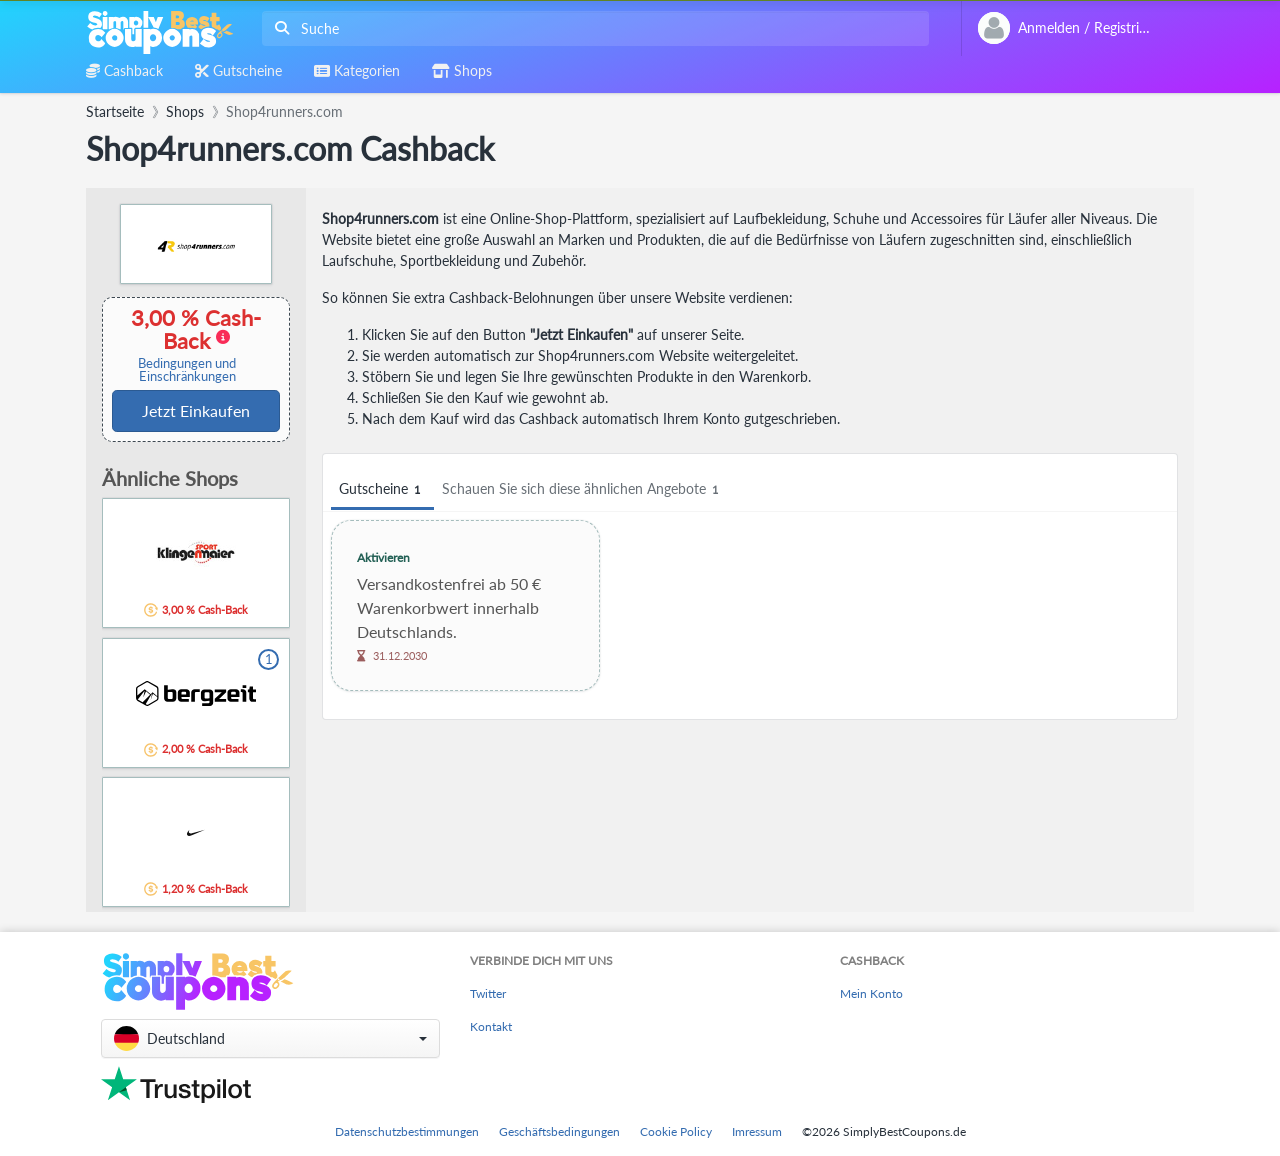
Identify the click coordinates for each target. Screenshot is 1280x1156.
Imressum (757, 1131)
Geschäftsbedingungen (559, 1131)
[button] (270, 1038)
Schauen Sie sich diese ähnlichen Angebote (583, 489)
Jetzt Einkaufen (196, 410)
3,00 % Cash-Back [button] (187, 344)
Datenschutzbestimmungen (407, 1131)
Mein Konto (871, 993)
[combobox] (591, 28)
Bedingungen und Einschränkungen (187, 370)
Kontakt (491, 1026)
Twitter (488, 993)
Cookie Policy (676, 1131)
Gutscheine (382, 489)
